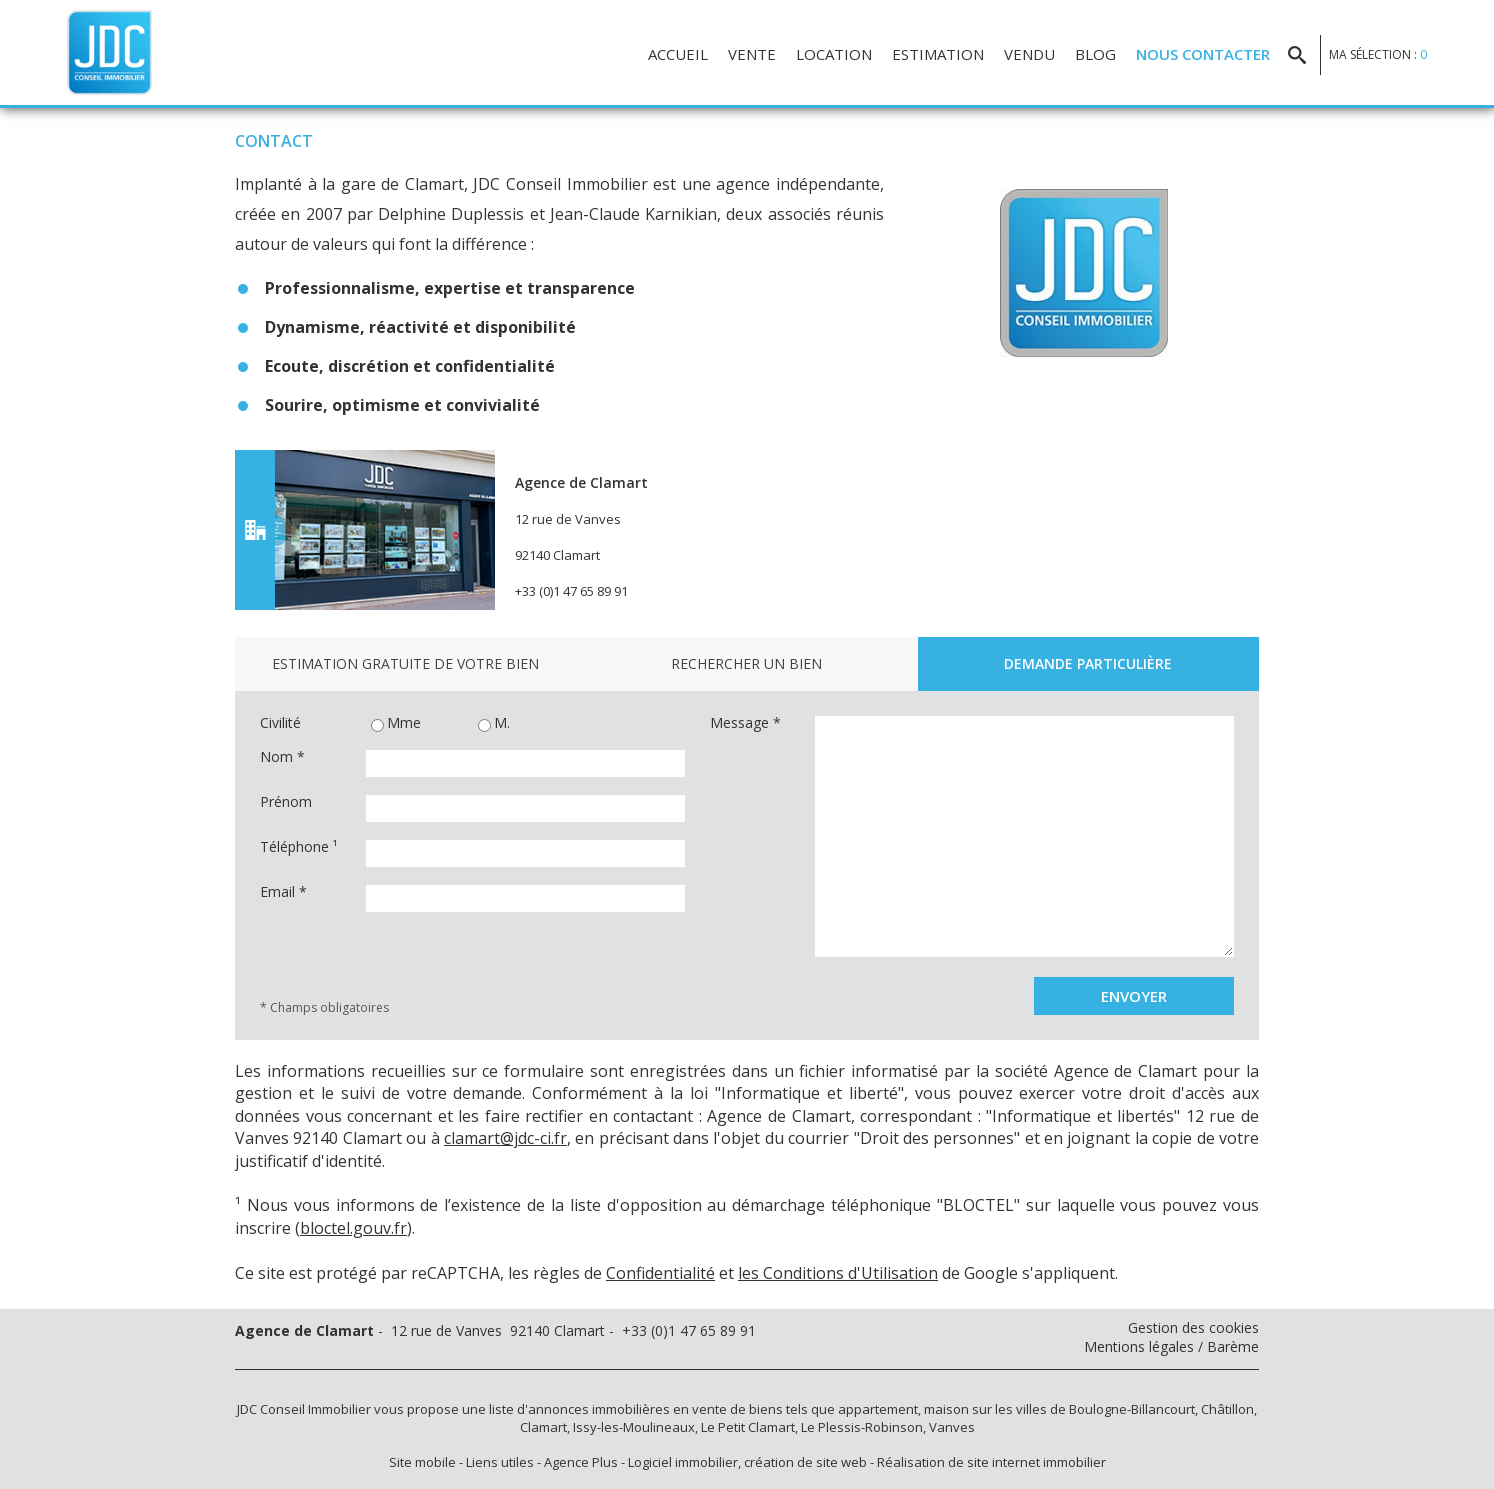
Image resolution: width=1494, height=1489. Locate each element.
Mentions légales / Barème (1171, 1346)
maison (946, 1409)
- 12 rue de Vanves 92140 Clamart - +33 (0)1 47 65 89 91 (495, 1330)
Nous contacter (1203, 54)
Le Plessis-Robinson (862, 1427)
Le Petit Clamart (748, 1427)
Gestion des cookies (1193, 1327)
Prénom (286, 802)
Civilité (280, 723)
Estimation (938, 54)
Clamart (543, 1427)
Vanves (952, 1427)
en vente (700, 1409)
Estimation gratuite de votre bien (405, 663)
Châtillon (1227, 1409)
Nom (282, 757)
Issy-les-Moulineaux (634, 1427)
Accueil (678, 54)
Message (745, 723)
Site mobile (422, 1462)
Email (283, 892)
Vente (752, 54)
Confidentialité (660, 1273)
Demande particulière (1088, 663)
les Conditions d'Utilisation (838, 1273)
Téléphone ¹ (299, 847)
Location (834, 54)
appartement (878, 1409)
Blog (1095, 54)
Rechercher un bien (746, 663)
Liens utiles (500, 1462)
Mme (396, 724)
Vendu (1029, 54)
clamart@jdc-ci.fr (505, 1138)
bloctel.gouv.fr (353, 1228)
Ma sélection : (1378, 54)
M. (494, 724)
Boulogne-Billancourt (1132, 1409)
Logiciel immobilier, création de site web (747, 1462)
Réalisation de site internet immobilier (991, 1462)
